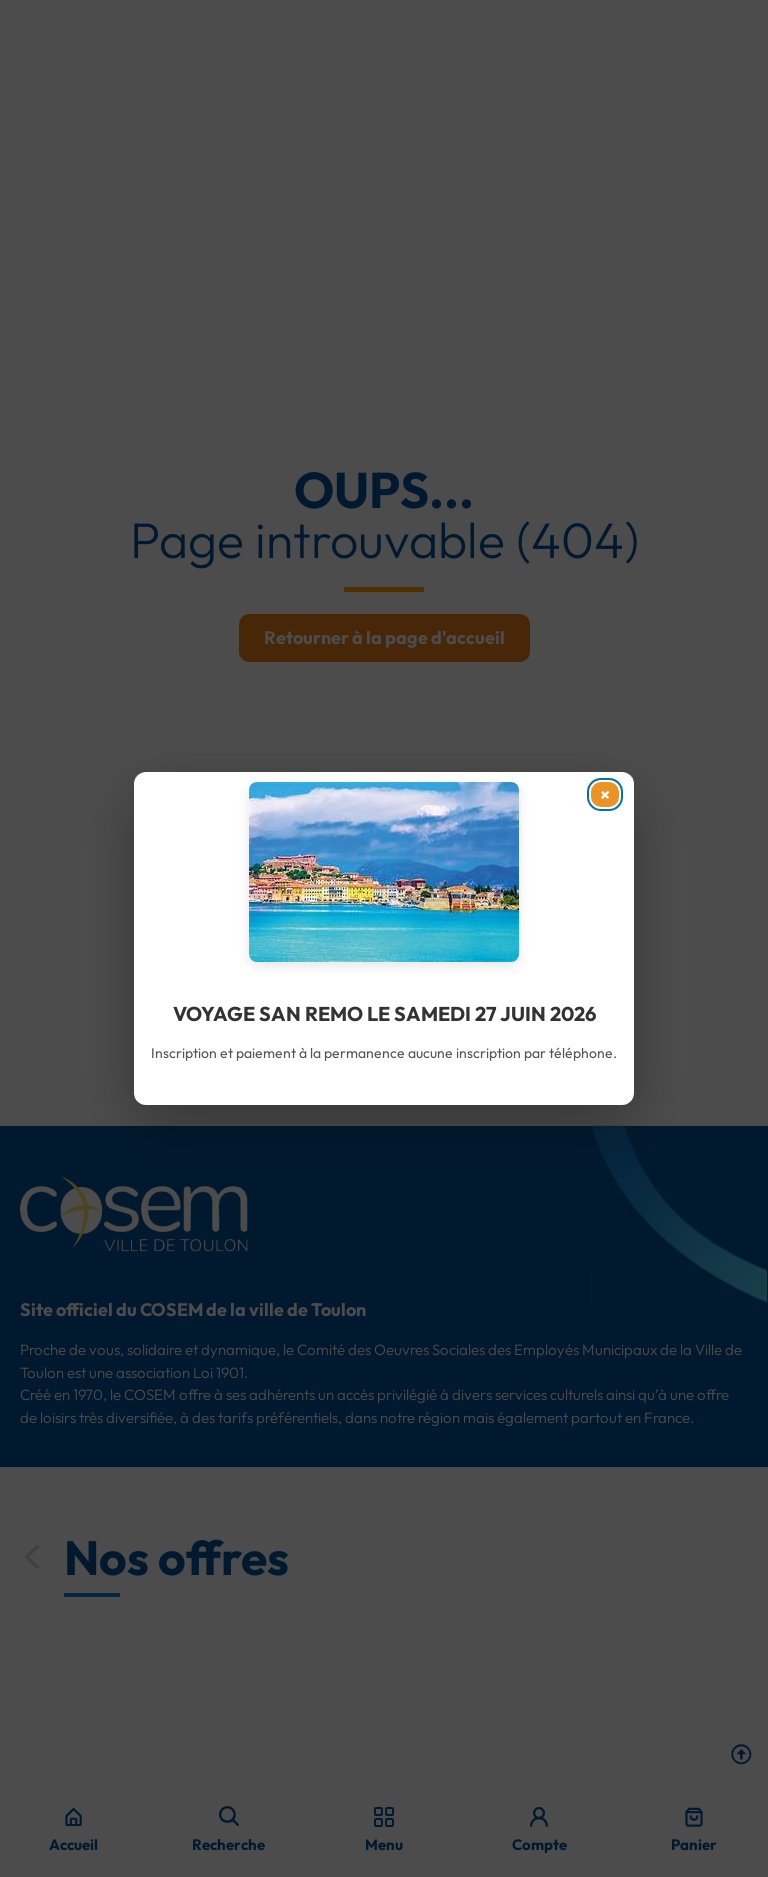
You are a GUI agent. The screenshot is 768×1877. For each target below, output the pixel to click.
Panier (694, 1844)
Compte (539, 1844)
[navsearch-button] (229, 1816)
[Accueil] (74, 1817)
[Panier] (694, 1817)
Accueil (73, 1844)
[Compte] (539, 1817)
